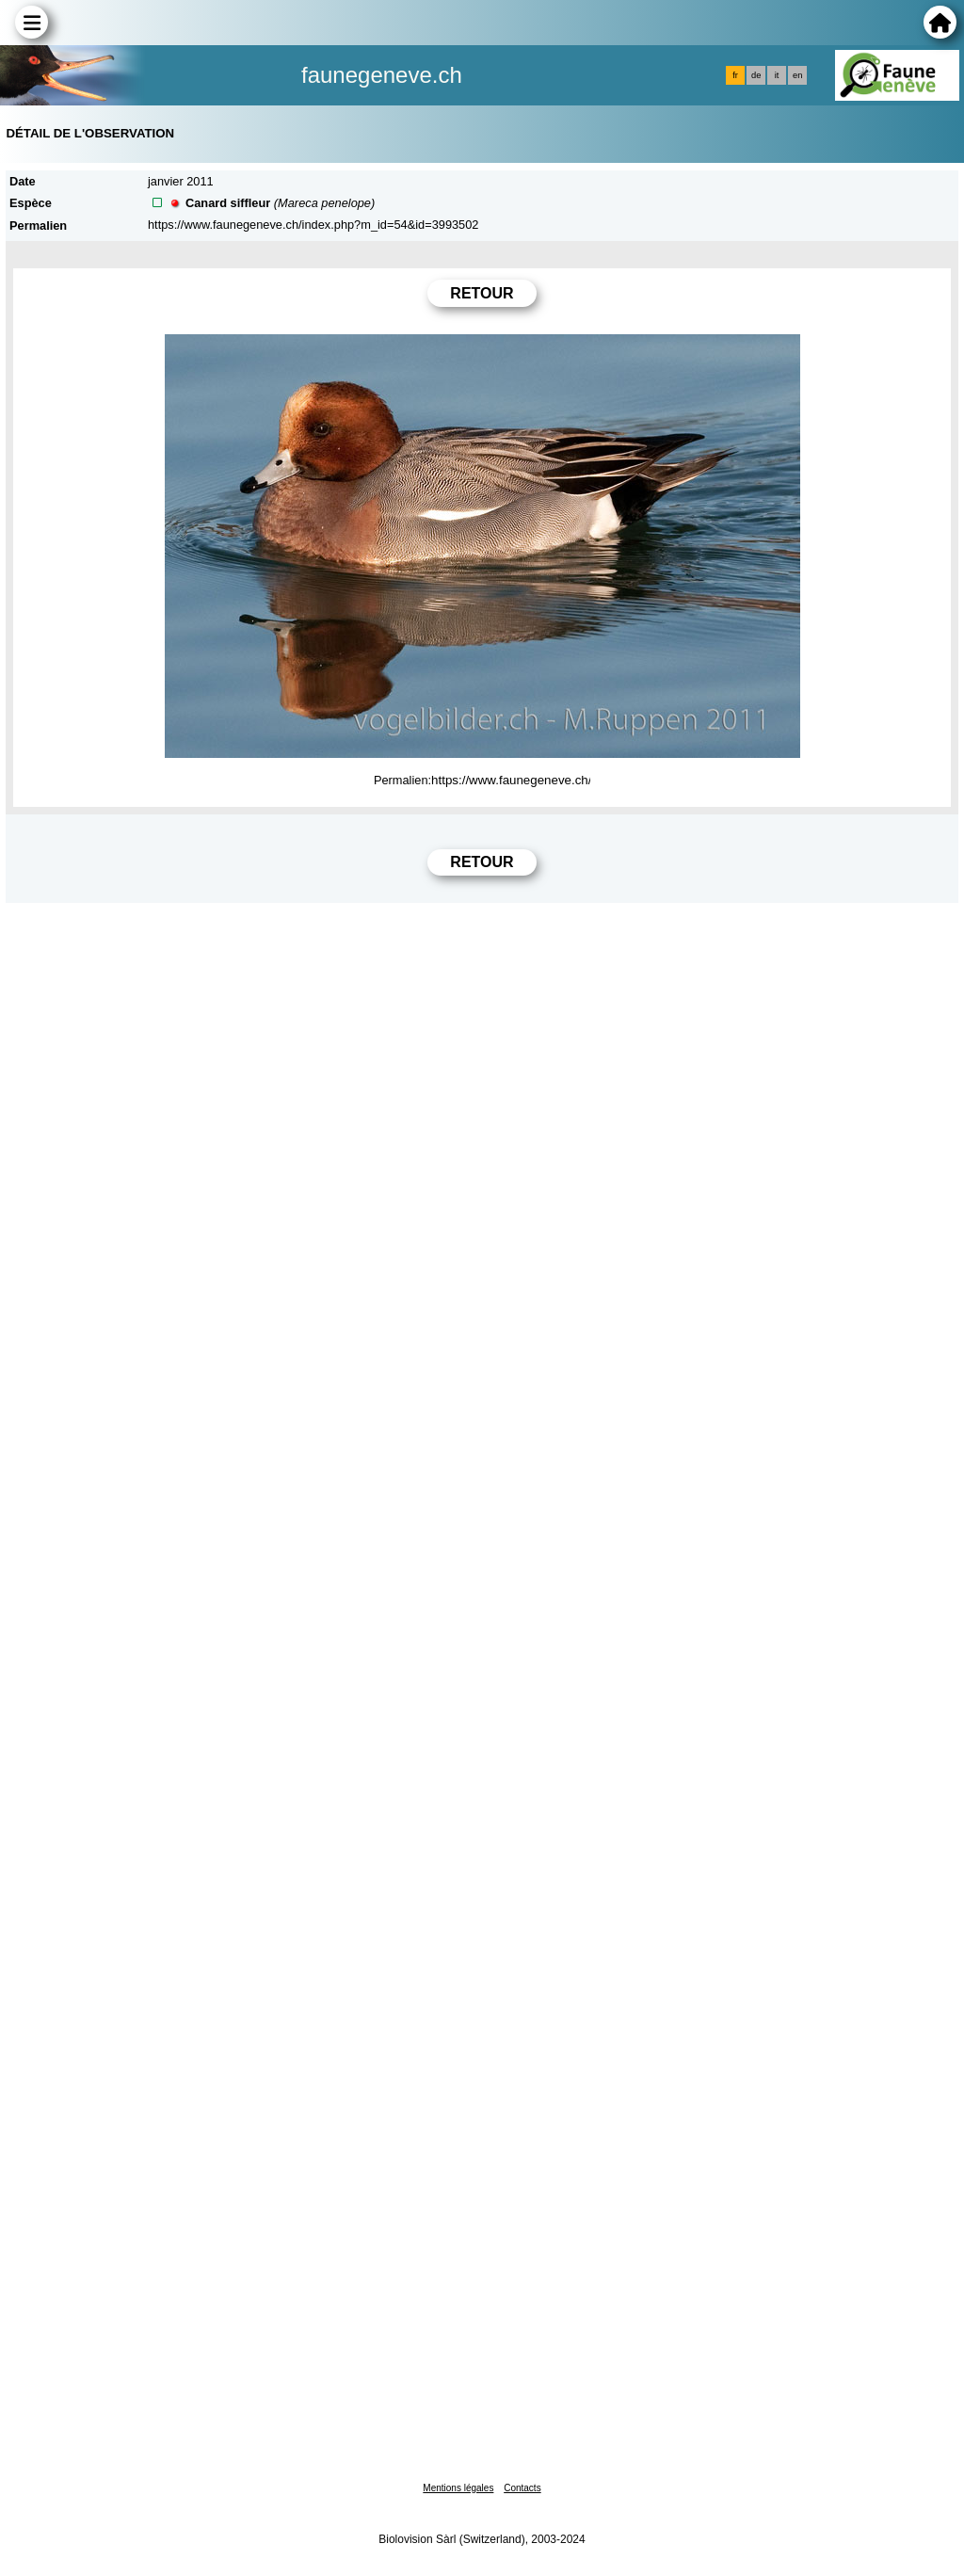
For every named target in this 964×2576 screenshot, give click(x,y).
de (756, 75)
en (797, 75)
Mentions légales (458, 2488)
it (777, 75)
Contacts (522, 2488)
